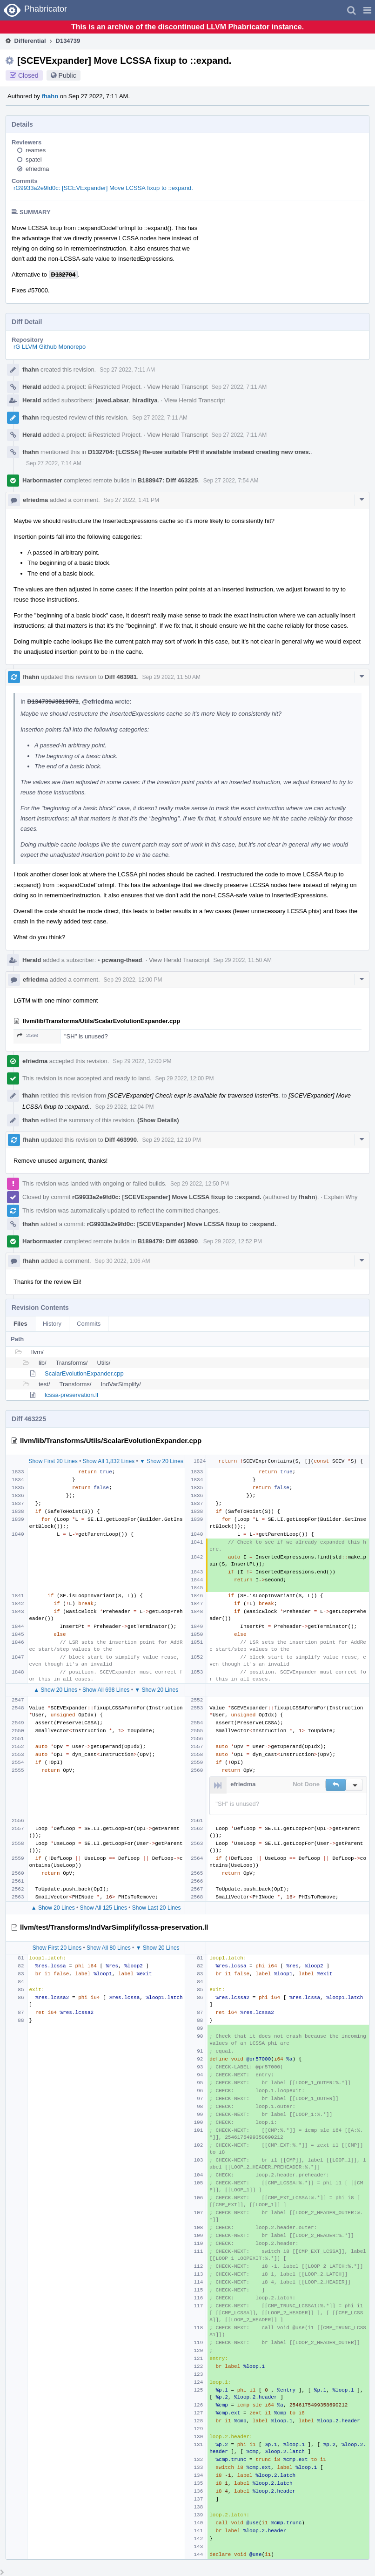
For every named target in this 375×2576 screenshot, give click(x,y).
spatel (34, 159)
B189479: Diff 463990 (168, 1241)
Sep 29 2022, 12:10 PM (171, 1140)
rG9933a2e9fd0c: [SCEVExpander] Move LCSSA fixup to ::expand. (103, 187)
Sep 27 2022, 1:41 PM (131, 500)
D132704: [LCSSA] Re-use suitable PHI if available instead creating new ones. (199, 451)
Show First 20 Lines (52, 1461)
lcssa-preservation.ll (71, 1394)
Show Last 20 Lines (156, 1908)
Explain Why (340, 1196)
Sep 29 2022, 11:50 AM (171, 677)
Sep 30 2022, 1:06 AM (122, 1261)
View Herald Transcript (177, 386)
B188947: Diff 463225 (168, 480)
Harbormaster (42, 480)
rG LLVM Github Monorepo (49, 346)
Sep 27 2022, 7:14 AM (53, 463)
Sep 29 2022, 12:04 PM (124, 1107)
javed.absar (112, 400)
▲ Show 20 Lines (55, 1690)
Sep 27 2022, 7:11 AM (127, 369)
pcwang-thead (120, 959)
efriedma (37, 168)
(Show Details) (158, 1120)
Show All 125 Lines (103, 1908)
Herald (31, 386)
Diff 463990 (121, 1139)
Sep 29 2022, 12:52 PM (232, 1241)
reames (36, 150)
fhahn (50, 96)
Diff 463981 (121, 676)
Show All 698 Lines (105, 1690)
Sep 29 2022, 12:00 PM (133, 979)
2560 (27, 1035)
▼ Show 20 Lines (161, 1461)
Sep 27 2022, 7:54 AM (231, 480)
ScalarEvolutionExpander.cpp (84, 1373)
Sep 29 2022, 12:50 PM (199, 1183)
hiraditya (144, 400)
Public (67, 75)
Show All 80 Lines (109, 1948)
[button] (367, 10)
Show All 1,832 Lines (108, 1461)
